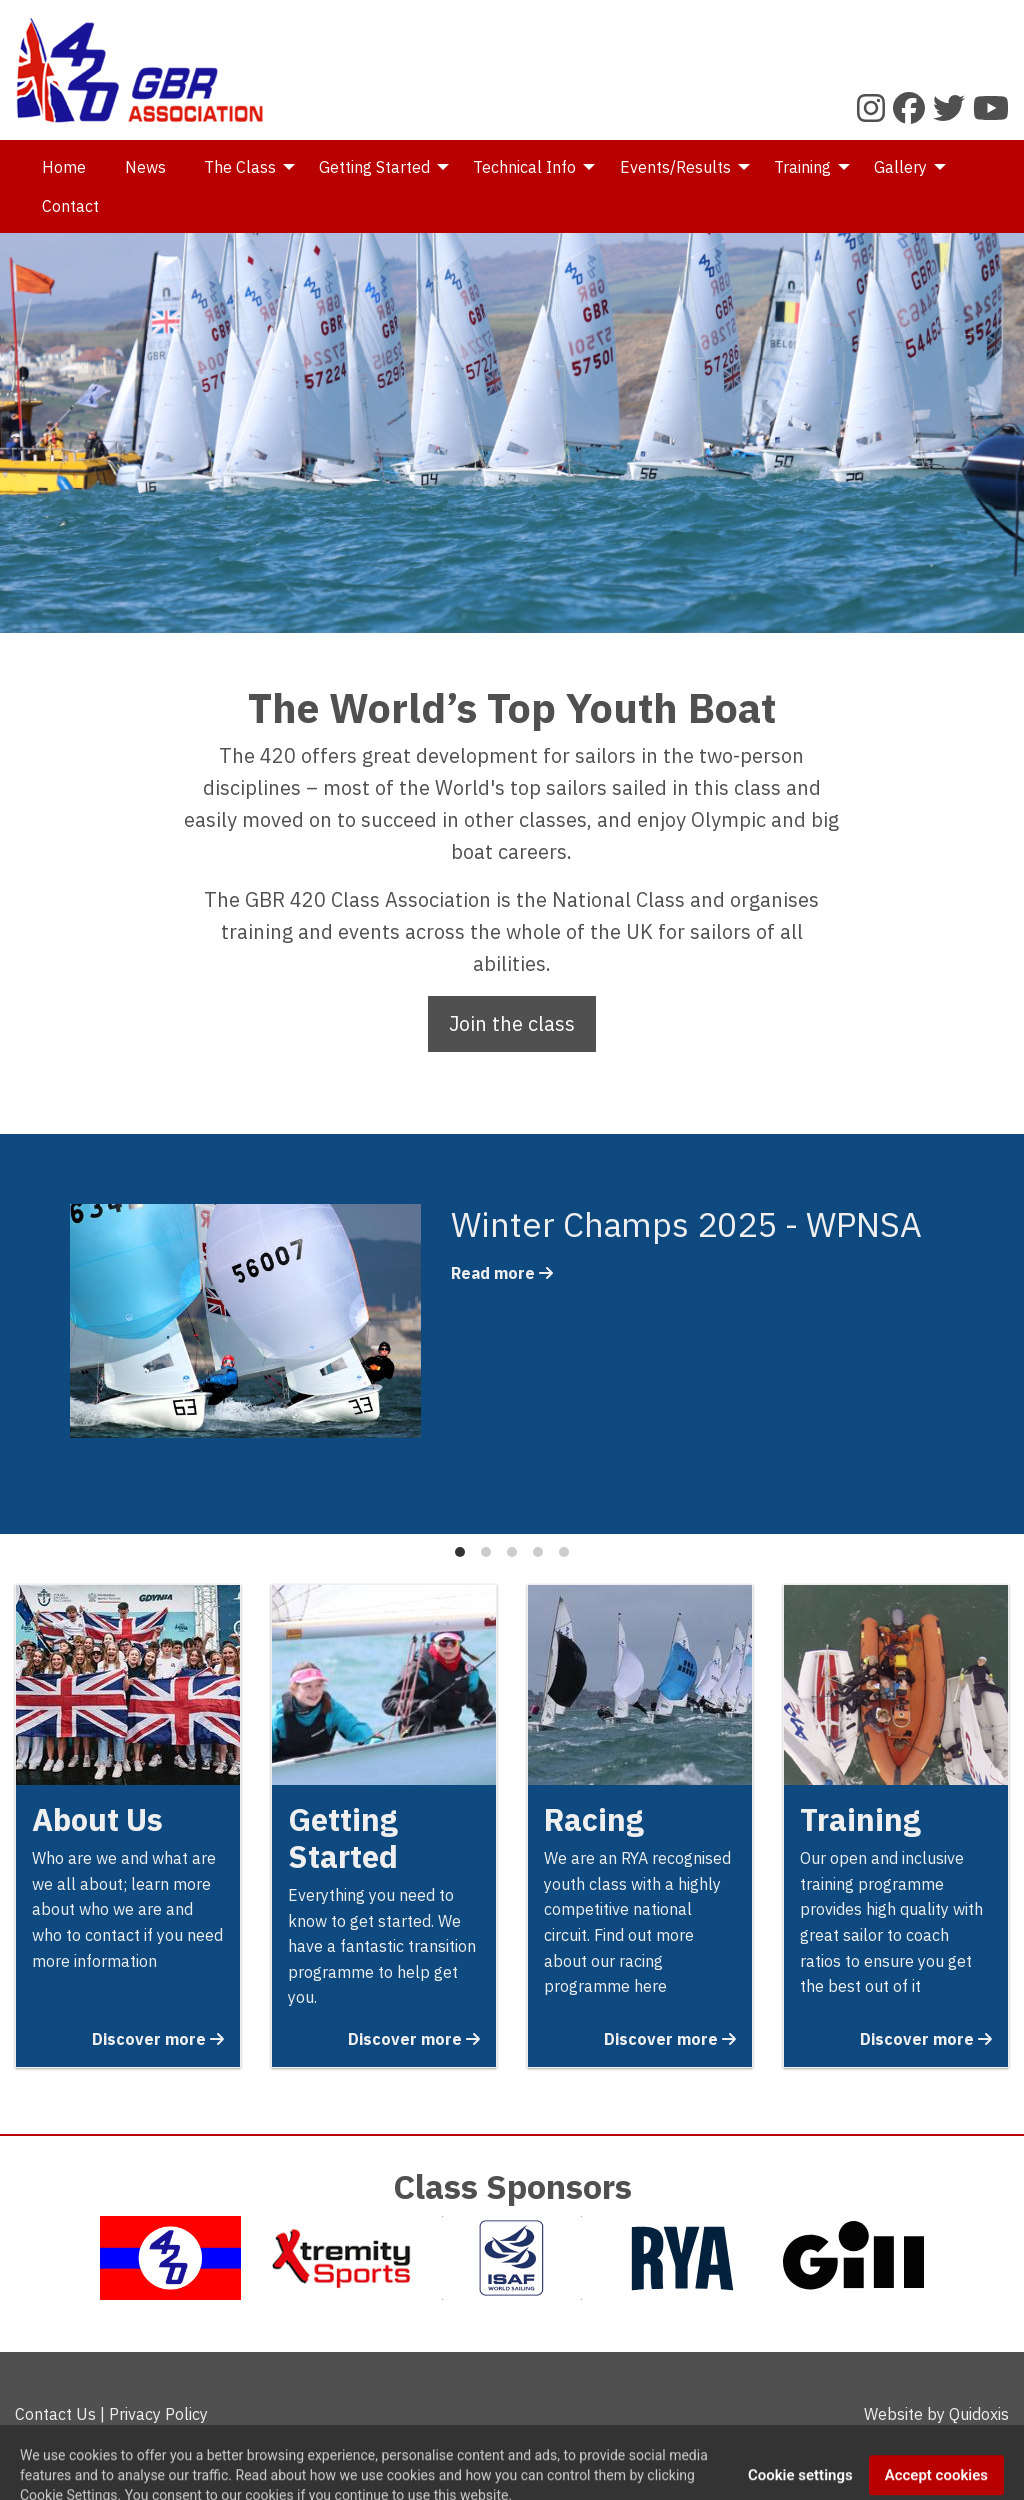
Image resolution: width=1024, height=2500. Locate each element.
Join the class (512, 1023)
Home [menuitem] (64, 167)
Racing (594, 1819)
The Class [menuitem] (240, 167)
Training (860, 1819)
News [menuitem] (145, 167)
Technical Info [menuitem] (524, 167)
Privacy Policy (158, 2414)
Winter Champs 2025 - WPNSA (686, 1224)
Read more (502, 1273)
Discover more (158, 2039)
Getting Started (343, 1838)
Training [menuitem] (802, 167)
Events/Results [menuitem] (675, 167)
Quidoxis (979, 2414)
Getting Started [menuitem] (374, 167)
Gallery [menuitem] (900, 167)
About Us (97, 1819)
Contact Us (55, 2414)
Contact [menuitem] (70, 206)
